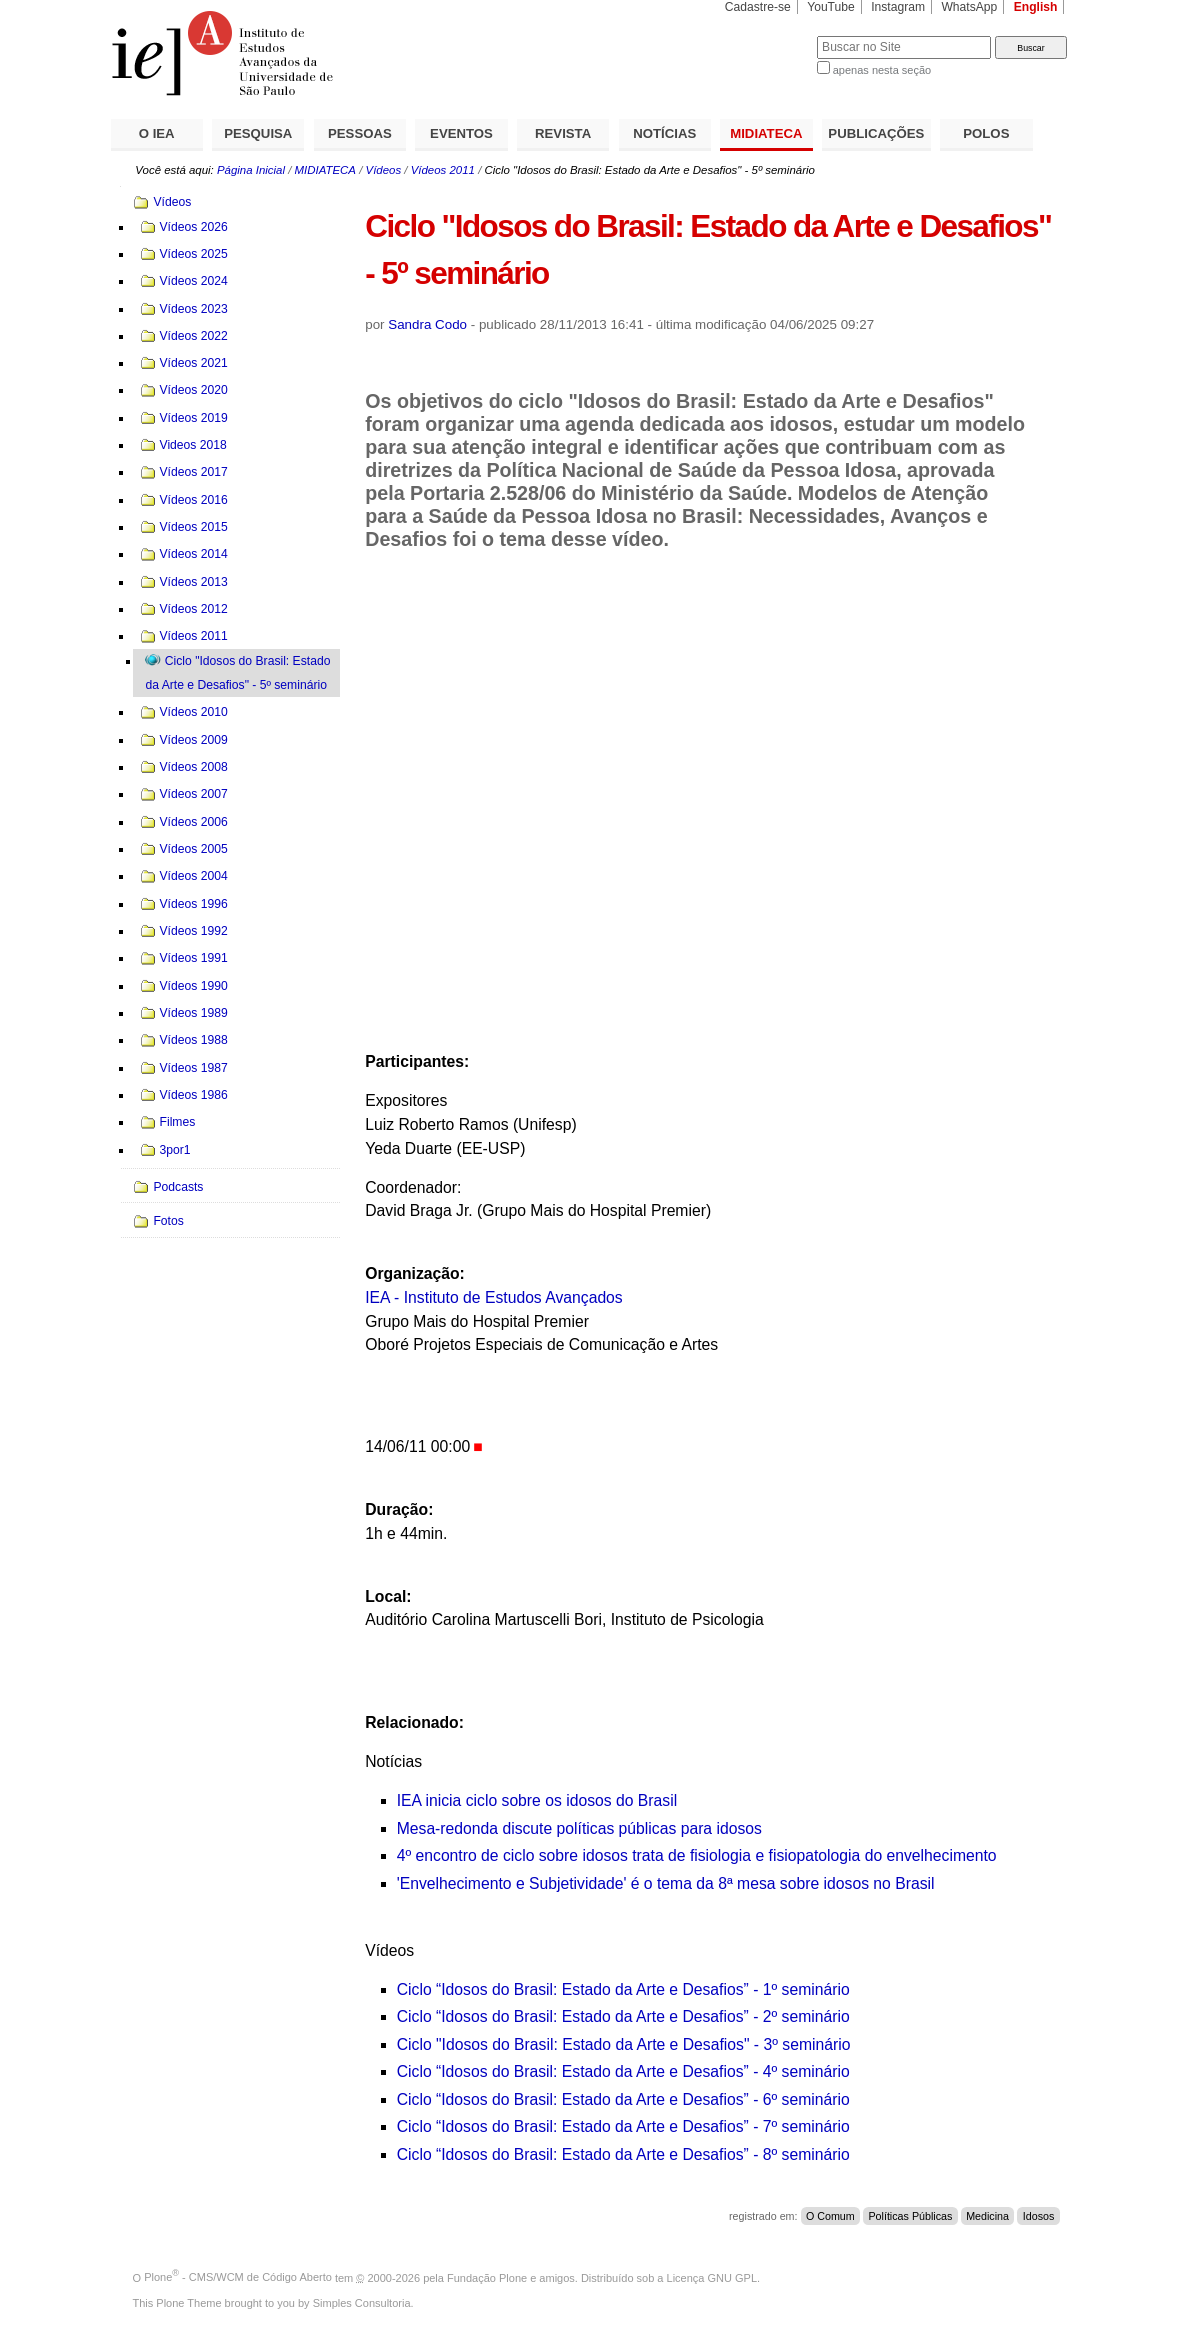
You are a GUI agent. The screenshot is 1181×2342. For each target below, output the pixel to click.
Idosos (1039, 2216)
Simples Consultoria (362, 2303)
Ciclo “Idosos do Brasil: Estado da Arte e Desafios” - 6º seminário (623, 2099)
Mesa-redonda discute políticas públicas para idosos (579, 1828)
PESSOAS (360, 133)
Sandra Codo (427, 324)
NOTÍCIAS (664, 133)
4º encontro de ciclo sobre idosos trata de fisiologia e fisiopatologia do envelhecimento (697, 1855)
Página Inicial (251, 170)
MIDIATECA (766, 133)
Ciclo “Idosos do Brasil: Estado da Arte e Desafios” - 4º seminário (623, 2071)
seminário (814, 2044)
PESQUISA (258, 133)
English (1036, 7)
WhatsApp (969, 7)
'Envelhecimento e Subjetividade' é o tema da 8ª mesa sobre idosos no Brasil (666, 1883)
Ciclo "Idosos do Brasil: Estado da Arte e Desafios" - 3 (585, 2044)
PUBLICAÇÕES (876, 133)
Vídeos (384, 170)
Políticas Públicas (910, 2216)
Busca (768, 35)
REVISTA (563, 133)
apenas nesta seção (882, 70)
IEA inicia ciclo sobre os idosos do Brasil (537, 1800)
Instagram (898, 7)
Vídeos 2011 (443, 170)
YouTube (831, 7)
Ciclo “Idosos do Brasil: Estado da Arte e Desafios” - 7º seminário (623, 2126)
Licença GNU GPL (712, 2277)
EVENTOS (461, 133)
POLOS (986, 133)
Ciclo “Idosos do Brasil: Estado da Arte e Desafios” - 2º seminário (623, 2016)
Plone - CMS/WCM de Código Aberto (238, 2277)
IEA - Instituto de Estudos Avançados (494, 1297)
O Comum (830, 2216)
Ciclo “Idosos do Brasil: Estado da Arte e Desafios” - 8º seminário (623, 2154)
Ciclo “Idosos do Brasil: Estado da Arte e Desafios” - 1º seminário (623, 1989)
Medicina (987, 2216)
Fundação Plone (487, 2277)
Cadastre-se (758, 7)
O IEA (157, 133)
